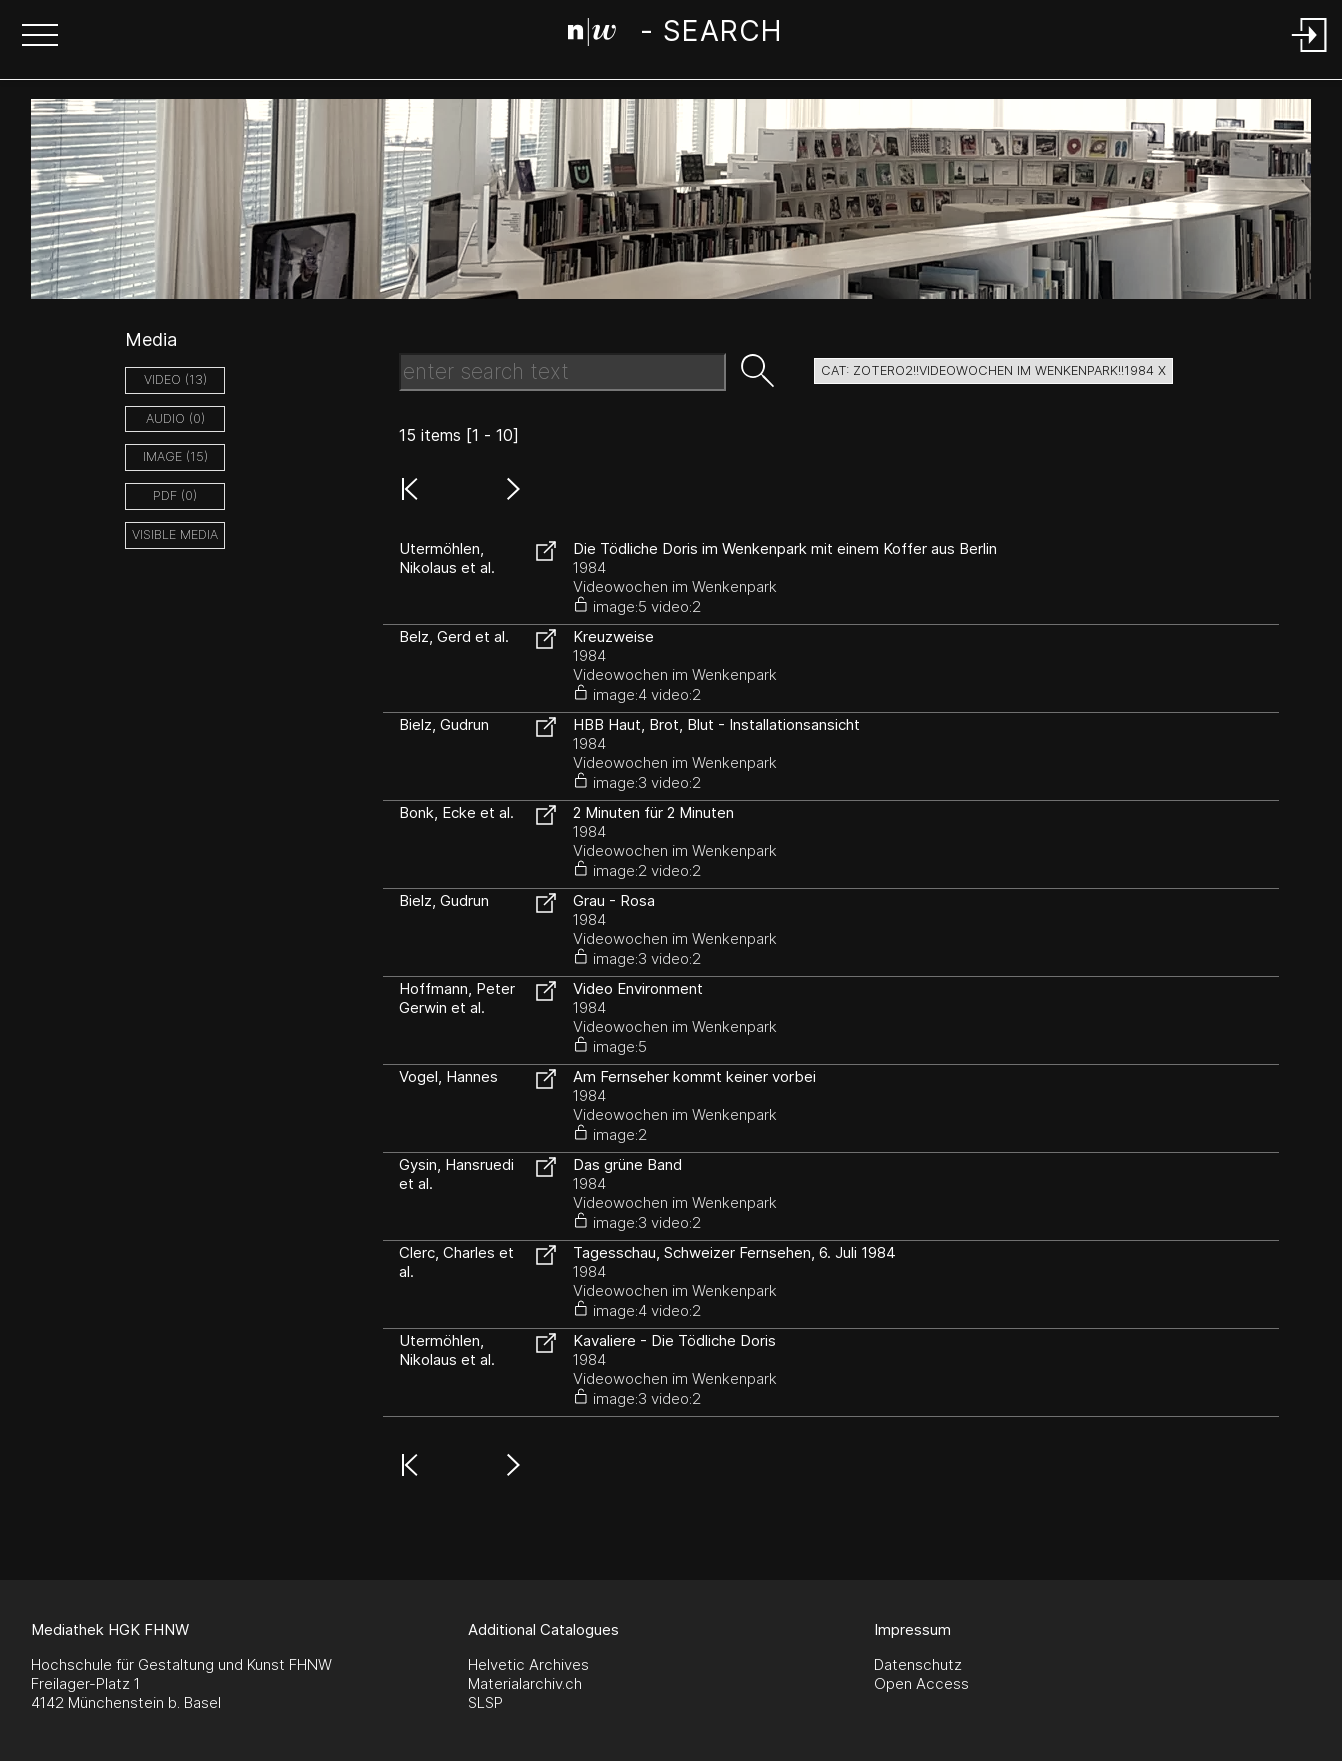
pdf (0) (175, 495)
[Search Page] (674, 35)
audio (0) (175, 418)
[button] (40, 37)
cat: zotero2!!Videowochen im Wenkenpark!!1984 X (993, 370)
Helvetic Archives (528, 1664)
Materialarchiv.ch (525, 1683)
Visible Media (175, 534)
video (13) (175, 379)
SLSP (485, 1702)
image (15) (175, 456)
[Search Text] (562, 372)
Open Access (921, 1683)
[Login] (1310, 53)
